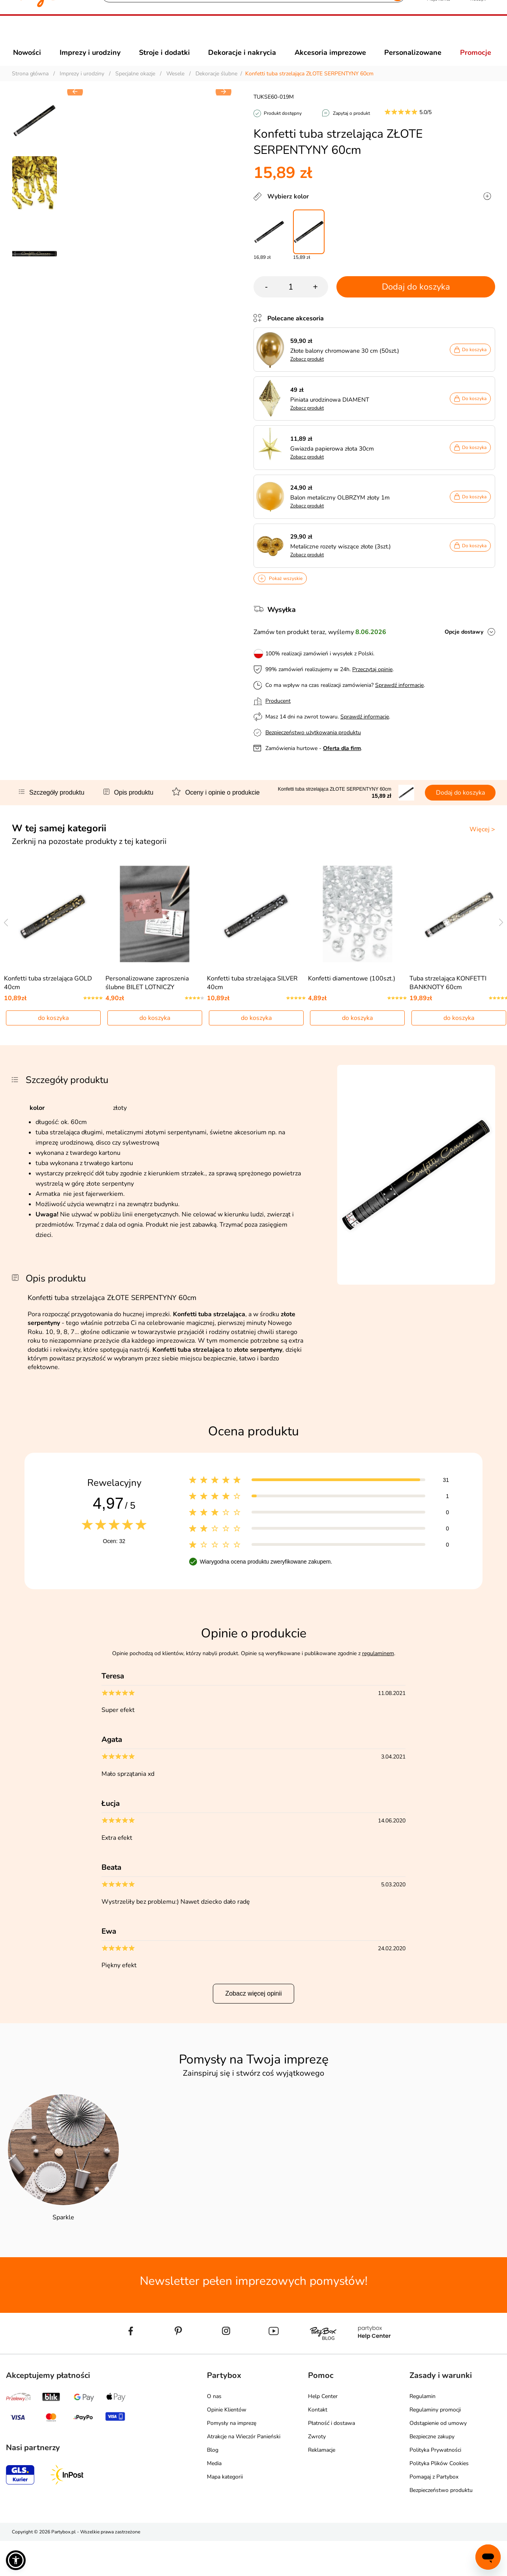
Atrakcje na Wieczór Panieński (243, 2472)
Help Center (323, 2432)
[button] (223, 222)
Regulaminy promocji (435, 2445)
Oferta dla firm (342, 762)
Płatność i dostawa (331, 2458)
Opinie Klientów (226, 2445)
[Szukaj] (247, 35)
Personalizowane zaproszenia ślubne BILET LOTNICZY (147, 1018)
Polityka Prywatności (435, 2485)
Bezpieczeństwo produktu (441, 2525)
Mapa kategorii (225, 2512)
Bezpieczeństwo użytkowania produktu (313, 746)
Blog (212, 2485)
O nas (214, 2432)
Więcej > (482, 843)
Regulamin (422, 2432)
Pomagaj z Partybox (433, 2512)
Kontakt (317, 2445)
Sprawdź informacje (399, 699)
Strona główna (30, 88)
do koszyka (53, 1053)
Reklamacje (321, 2485)
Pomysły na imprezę (231, 2458)
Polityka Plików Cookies (439, 2499)
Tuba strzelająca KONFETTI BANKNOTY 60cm (447, 1018)
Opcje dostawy (464, 646)
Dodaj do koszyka (416, 301)
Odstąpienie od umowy (438, 2458)
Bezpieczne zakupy (431, 2472)
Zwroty (317, 2472)
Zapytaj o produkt (351, 127)
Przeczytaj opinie (372, 683)
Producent (278, 715)
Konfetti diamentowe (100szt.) (351, 1014)
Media (214, 2499)
